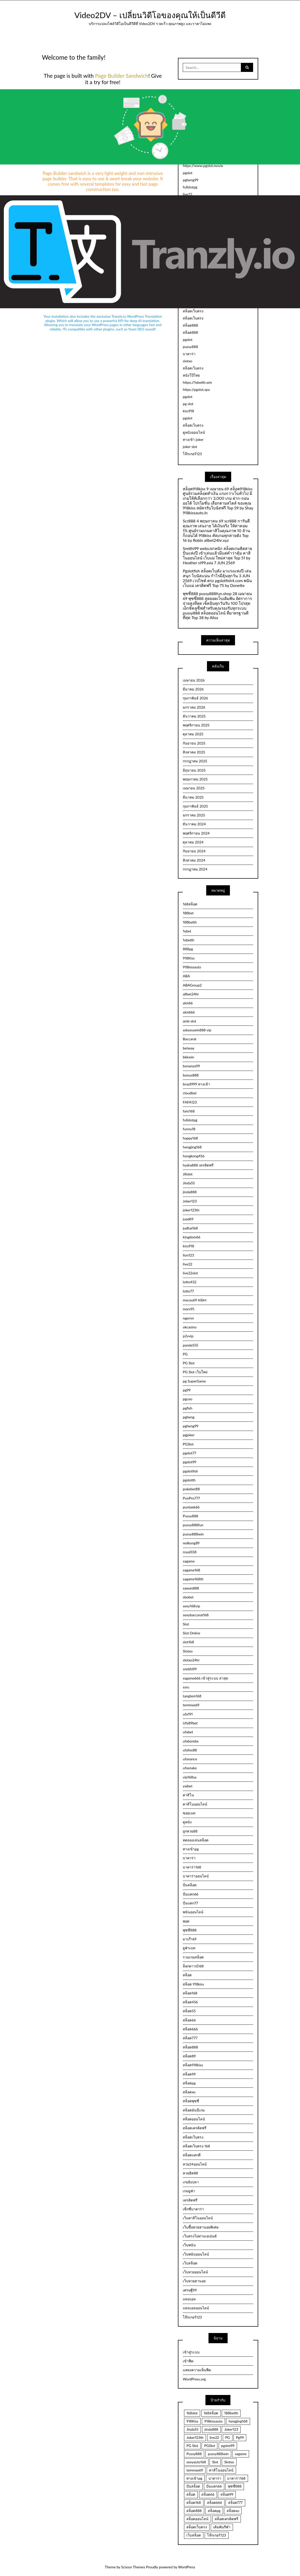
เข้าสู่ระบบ (191, 2352)
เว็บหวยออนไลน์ (195, 2272)
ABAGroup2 (192, 985)
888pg (188, 949)
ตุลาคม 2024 (193, 842)
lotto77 (188, 1291)
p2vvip (188, 1336)
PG (185, 1354)
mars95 (188, 1309)
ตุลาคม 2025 (193, 734)
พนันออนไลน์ (193, 1912)
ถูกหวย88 (190, 1831)
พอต (186, 1921)
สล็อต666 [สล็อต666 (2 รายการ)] (214, 2502)
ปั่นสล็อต (190, 1885)
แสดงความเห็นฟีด (197, 2370)
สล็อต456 (190, 2002)
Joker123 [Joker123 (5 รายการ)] (231, 2429)
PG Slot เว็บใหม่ (195, 1372)
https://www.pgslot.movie (203, 165)
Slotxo (187, 1651)
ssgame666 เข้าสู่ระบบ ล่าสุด (205, 1678)
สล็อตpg (189, 2083)
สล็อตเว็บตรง (193, 311)
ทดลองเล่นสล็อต (195, 1840)
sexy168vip (191, 1606)
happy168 (190, 1138)
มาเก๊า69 (190, 1939)
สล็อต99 (189, 2074)
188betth (190, 922)
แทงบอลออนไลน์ (196, 2308)
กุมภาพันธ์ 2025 (195, 806)
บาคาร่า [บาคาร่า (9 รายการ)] (214, 2478)
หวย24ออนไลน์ (194, 2164)
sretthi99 (190, 1669)
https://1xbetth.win (197, 382)
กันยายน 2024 (194, 851)
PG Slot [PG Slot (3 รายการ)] (192, 2445)
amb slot (189, 1021)
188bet (188, 913)
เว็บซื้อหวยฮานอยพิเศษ (200, 2227)
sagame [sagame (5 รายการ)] (240, 2454)
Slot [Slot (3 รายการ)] (215, 2462)
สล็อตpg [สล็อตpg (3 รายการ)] (214, 2510)
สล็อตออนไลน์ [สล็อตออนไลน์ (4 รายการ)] (197, 2519)
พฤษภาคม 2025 (195, 779)
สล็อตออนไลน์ (194, 2119)
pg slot (188, 404)
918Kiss (188, 958)
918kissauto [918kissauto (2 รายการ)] (213, 2421)
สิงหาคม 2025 (194, 752)
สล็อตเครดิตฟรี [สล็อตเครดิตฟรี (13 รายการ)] (226, 2519)
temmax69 (191, 1705)
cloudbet (190, 1093)
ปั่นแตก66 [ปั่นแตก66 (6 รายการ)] (214, 2486)
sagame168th (193, 1579)
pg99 (186, 1390)
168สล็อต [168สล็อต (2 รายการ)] (211, 2413)
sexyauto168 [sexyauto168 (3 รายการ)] (196, 2462)
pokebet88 (191, 1489)
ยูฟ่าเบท (189, 1948)
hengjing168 (192, 1147)
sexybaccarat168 (195, 1615)
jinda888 (190, 1192)
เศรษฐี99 (190, 2290)
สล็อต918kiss (193, 2065)
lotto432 (189, 1282)
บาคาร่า (189, 354)
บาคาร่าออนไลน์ (196, 1876)
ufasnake (190, 1768)
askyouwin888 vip (197, 1030)
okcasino (189, 1327)
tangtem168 (192, 1696)
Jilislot (187, 1174)
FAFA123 (190, 1102)
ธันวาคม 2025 (194, 716)
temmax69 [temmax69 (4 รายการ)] (194, 2470)
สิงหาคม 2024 (194, 860)
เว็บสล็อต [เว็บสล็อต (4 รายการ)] (193, 2535)
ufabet (188, 1732)
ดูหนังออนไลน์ (194, 432)
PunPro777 (191, 1498)
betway (188, 1048)
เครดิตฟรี (190, 2200)
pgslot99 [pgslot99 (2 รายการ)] (227, 2445)
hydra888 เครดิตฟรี (198, 1165)
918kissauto (192, 967)
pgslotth (189, 1480)
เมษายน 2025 (193, 788)
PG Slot (188, 1363)
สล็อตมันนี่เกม (194, 2110)
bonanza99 (191, 1066)
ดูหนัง (187, 1822)
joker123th (191, 1210)
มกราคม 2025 (194, 815)
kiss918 (188, 411)
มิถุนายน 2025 (194, 770)
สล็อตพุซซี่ (191, 2101)
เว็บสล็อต (190, 2263)
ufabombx (190, 1741)
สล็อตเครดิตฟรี (194, 2128)
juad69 (188, 1219)
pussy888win (193, 1534)
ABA (186, 976)
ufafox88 (190, 1750)
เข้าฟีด (188, 2361)
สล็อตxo (189, 2092)
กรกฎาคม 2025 (195, 761)
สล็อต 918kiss (193, 1984)
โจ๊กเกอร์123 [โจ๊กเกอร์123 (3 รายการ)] (216, 2535)
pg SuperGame (194, 1381)
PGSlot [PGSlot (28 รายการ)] (209, 2445)
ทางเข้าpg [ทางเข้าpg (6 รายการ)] (194, 2478)
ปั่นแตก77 (190, 1903)
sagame (188, 1561)
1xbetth (188, 940)
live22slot (190, 1273)
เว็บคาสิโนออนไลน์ (198, 2218)
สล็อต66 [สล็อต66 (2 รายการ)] (207, 2494)
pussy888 (190, 346)
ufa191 (187, 1714)
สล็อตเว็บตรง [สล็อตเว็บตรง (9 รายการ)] (196, 2527)
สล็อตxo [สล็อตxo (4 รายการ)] (233, 2510)
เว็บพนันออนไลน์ (196, 2254)
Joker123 (190, 1201)
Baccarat (189, 1039)
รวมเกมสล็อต (193, 1957)
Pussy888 (190, 1516)
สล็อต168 (190, 1993)
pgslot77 (189, 1453)
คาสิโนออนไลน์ (195, 1804)
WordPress (186, 2567)
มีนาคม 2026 (193, 689)
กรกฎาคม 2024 (195, 869)
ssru (186, 1687)
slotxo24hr (191, 1660)
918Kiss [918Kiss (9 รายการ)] (192, 2421)
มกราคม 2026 (194, 707)
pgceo (187, 1399)
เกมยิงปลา (191, 2182)
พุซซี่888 (190, 1930)
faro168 (188, 1111)
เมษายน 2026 (194, 680)
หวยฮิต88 (190, 2173)
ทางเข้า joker (193, 439)
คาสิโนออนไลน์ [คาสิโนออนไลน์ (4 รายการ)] (221, 2470)
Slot (186, 1624)
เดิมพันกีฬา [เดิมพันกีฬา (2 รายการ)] (221, 2527)
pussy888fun (193, 1525)
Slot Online (191, 1633)
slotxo (187, 361)
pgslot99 (189, 1462)
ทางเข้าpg (191, 1849)
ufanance (190, 1759)
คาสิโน (188, 1795)
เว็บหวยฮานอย (194, 2281)
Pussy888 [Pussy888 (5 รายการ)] (194, 2454)
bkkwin (188, 1057)
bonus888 (191, 1075)
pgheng (188, 1417)
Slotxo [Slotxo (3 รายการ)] (229, 2462)
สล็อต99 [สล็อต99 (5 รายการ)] (226, 2494)
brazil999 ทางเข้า (196, 1084)
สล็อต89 (189, 2056)
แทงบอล (189, 2299)
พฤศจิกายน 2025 (196, 725)
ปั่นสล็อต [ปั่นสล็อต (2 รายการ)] (193, 2486)
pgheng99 (190, 180)
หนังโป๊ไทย (191, 375)
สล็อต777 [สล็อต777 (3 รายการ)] (235, 2502)
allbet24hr (191, 994)
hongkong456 (193, 1156)
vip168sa (189, 1777)
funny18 (189, 1129)
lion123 (188, 1255)
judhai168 (190, 1228)
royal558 (189, 1552)
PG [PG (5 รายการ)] (227, 2437)
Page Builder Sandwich (121, 75)
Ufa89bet (190, 1723)
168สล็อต (190, 904)
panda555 (190, 1345)
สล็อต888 (190, 325)
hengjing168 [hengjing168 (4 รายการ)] (238, 2421)
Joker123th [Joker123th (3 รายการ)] (194, 2437)
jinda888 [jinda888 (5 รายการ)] (211, 2429)
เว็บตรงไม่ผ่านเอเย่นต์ (200, 2236)
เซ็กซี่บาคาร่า (193, 2209)
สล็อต (187, 1975)
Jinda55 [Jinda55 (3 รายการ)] (192, 2429)
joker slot (190, 446)
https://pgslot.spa (196, 389)
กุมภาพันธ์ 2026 (195, 698)
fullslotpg (190, 187)
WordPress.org (194, 2379)
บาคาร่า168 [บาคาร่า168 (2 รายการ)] (236, 2478)
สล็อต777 (190, 2038)
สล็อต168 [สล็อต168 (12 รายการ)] (193, 2502)
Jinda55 (189, 1183)
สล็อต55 (189, 2011)
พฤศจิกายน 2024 (196, 833)
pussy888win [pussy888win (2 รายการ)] (218, 2454)
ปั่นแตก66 (190, 1894)
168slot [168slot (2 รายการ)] (192, 2413)
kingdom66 (191, 1237)
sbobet (188, 1597)
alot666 (189, 1012)
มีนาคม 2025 (193, 797)
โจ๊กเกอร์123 (192, 454)
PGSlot (188, 1444)
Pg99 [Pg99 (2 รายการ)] (240, 2437)
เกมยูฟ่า (189, 2191)
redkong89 (191, 1543)
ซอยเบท (189, 1813)
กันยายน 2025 (194, 743)
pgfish (187, 1408)
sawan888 (191, 1588)
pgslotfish (190, 1471)
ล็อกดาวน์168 (193, 1966)
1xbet (187, 931)
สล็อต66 (189, 2020)
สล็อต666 (190, 2029)
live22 (187, 194)
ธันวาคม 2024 (194, 824)
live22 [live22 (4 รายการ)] (214, 2437)
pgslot (187, 173)
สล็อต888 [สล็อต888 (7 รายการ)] (194, 2510)
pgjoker (188, 1435)
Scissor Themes (133, 2567)
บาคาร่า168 (192, 1867)
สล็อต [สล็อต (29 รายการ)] (190, 2494)
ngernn (188, 1318)
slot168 (188, 1642)
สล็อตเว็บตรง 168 (196, 2146)
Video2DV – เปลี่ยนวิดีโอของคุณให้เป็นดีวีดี (150, 15)
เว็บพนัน (189, 2245)
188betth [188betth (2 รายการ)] (231, 2413)
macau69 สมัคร (195, 1300)
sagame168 (191, 1570)
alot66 (188, 1003)
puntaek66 (191, 1507)
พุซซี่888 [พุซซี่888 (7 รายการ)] (235, 2486)
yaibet (187, 1786)
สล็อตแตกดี (192, 2155)
